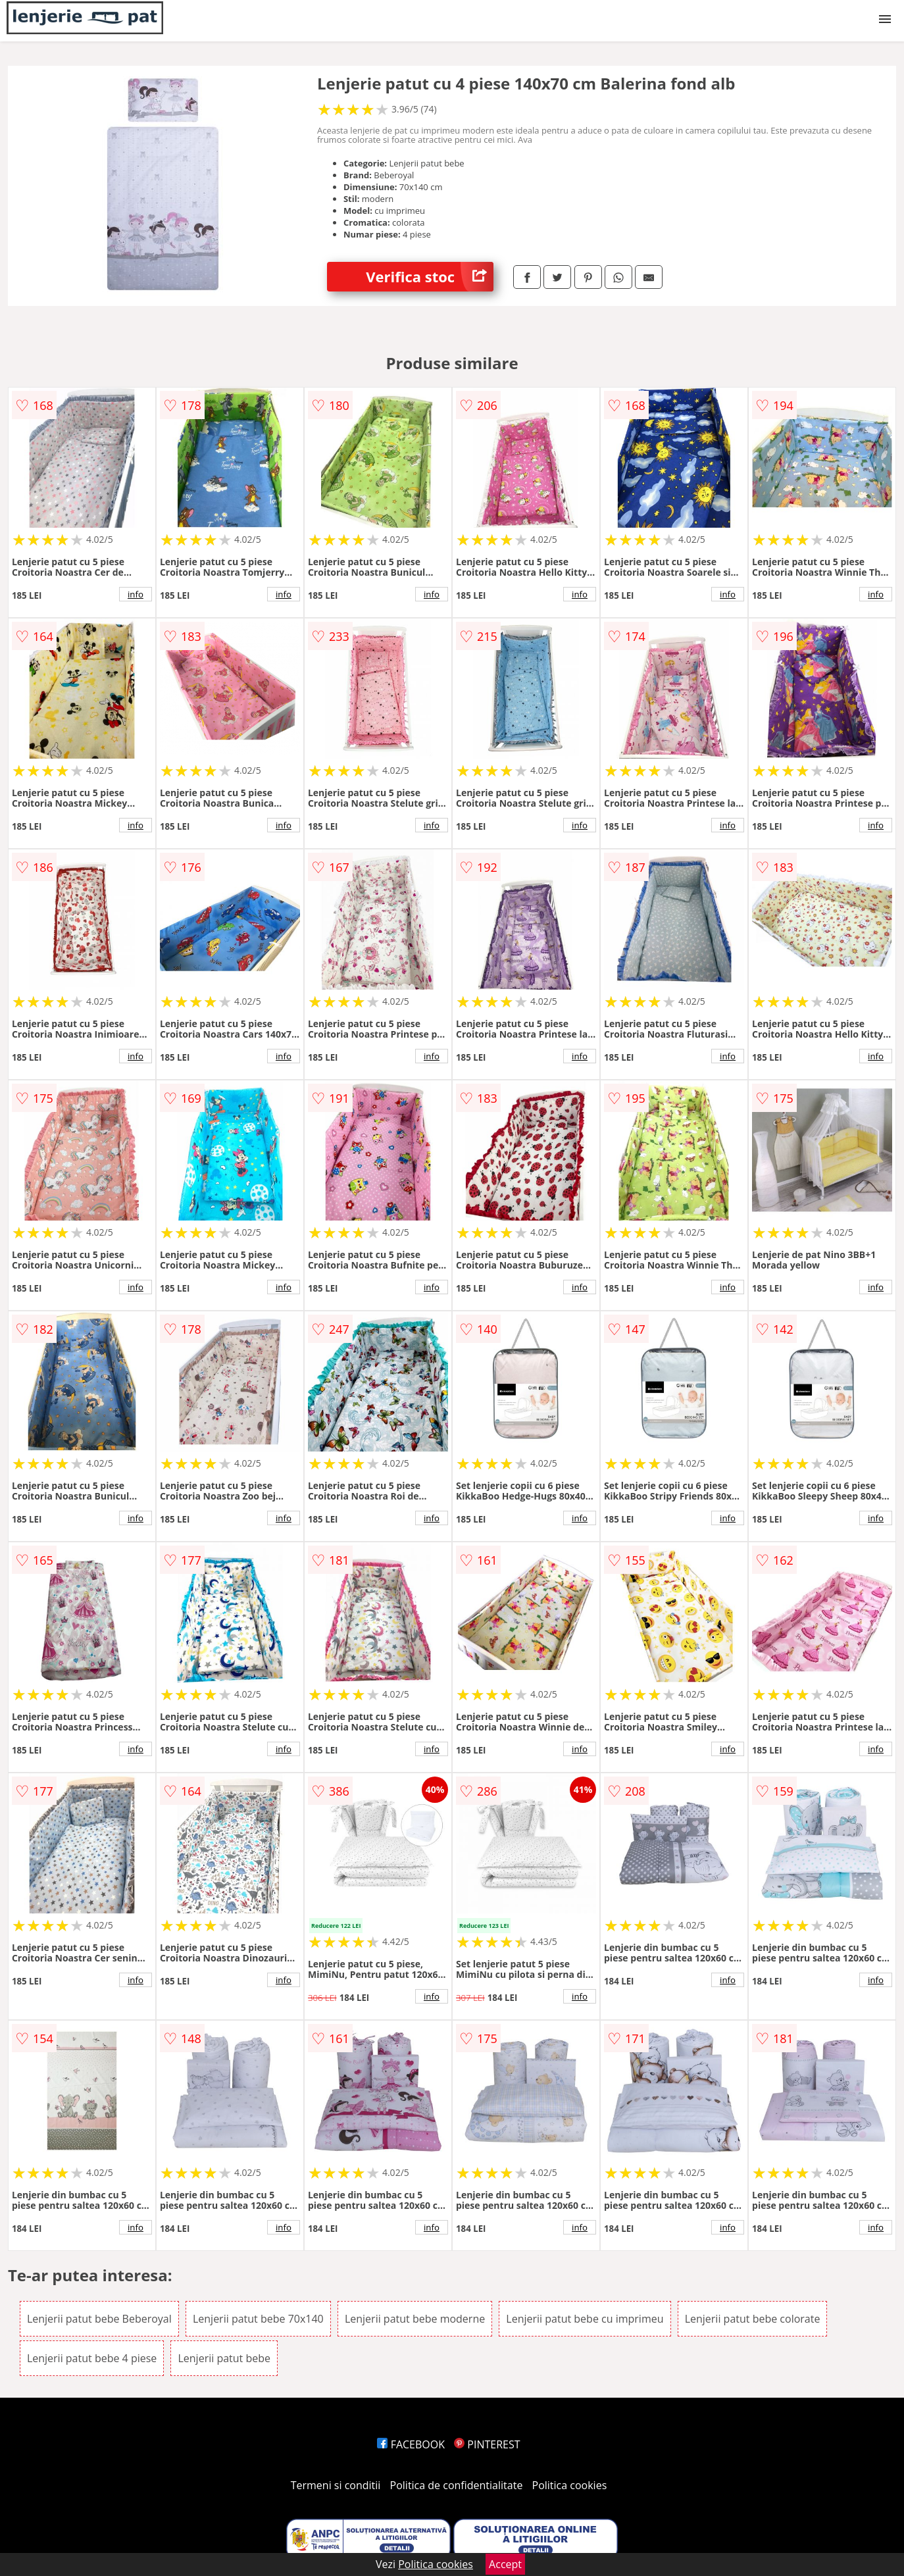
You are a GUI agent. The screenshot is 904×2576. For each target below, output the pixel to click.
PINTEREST (487, 2444)
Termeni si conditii (336, 2485)
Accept (505, 2564)
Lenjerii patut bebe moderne (415, 2318)
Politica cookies (569, 2485)
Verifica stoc (429, 276)
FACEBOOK (411, 2444)
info (135, 594)
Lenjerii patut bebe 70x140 (258, 2318)
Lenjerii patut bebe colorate (752, 2318)
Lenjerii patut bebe (224, 2358)
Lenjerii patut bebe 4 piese (92, 2358)
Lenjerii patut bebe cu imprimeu (584, 2318)
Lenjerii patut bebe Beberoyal (99, 2318)
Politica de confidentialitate (456, 2485)
